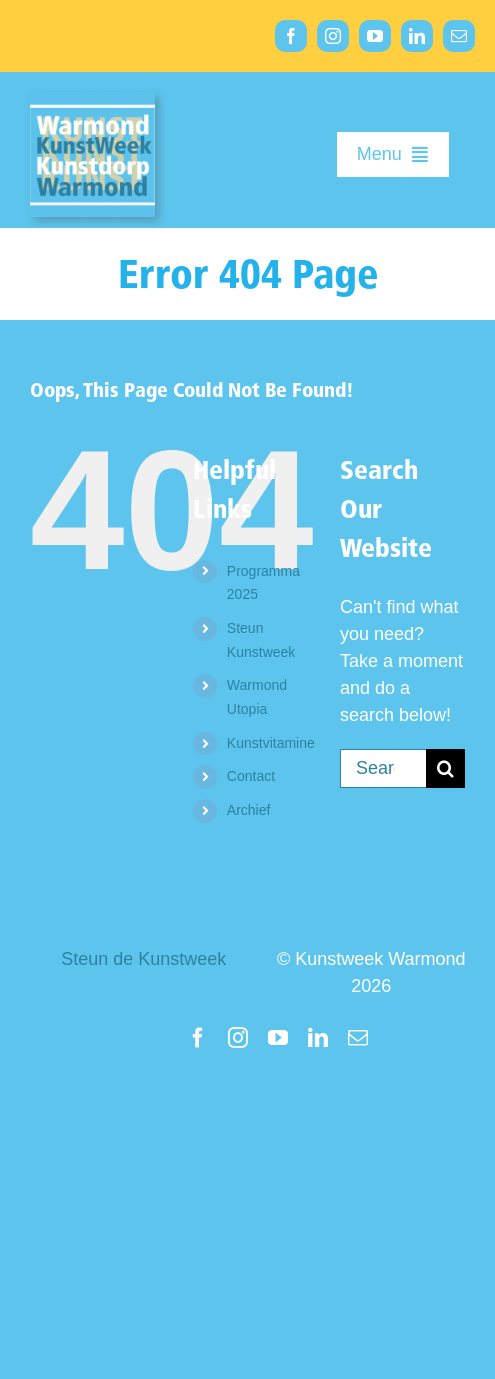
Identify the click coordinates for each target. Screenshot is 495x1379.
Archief (249, 810)
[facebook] (291, 36)
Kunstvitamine (271, 743)
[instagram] (333, 36)
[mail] (459, 36)
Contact (251, 776)
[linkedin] (417, 36)
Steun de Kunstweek (143, 959)
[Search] (445, 768)
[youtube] (375, 36)
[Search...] (383, 768)
